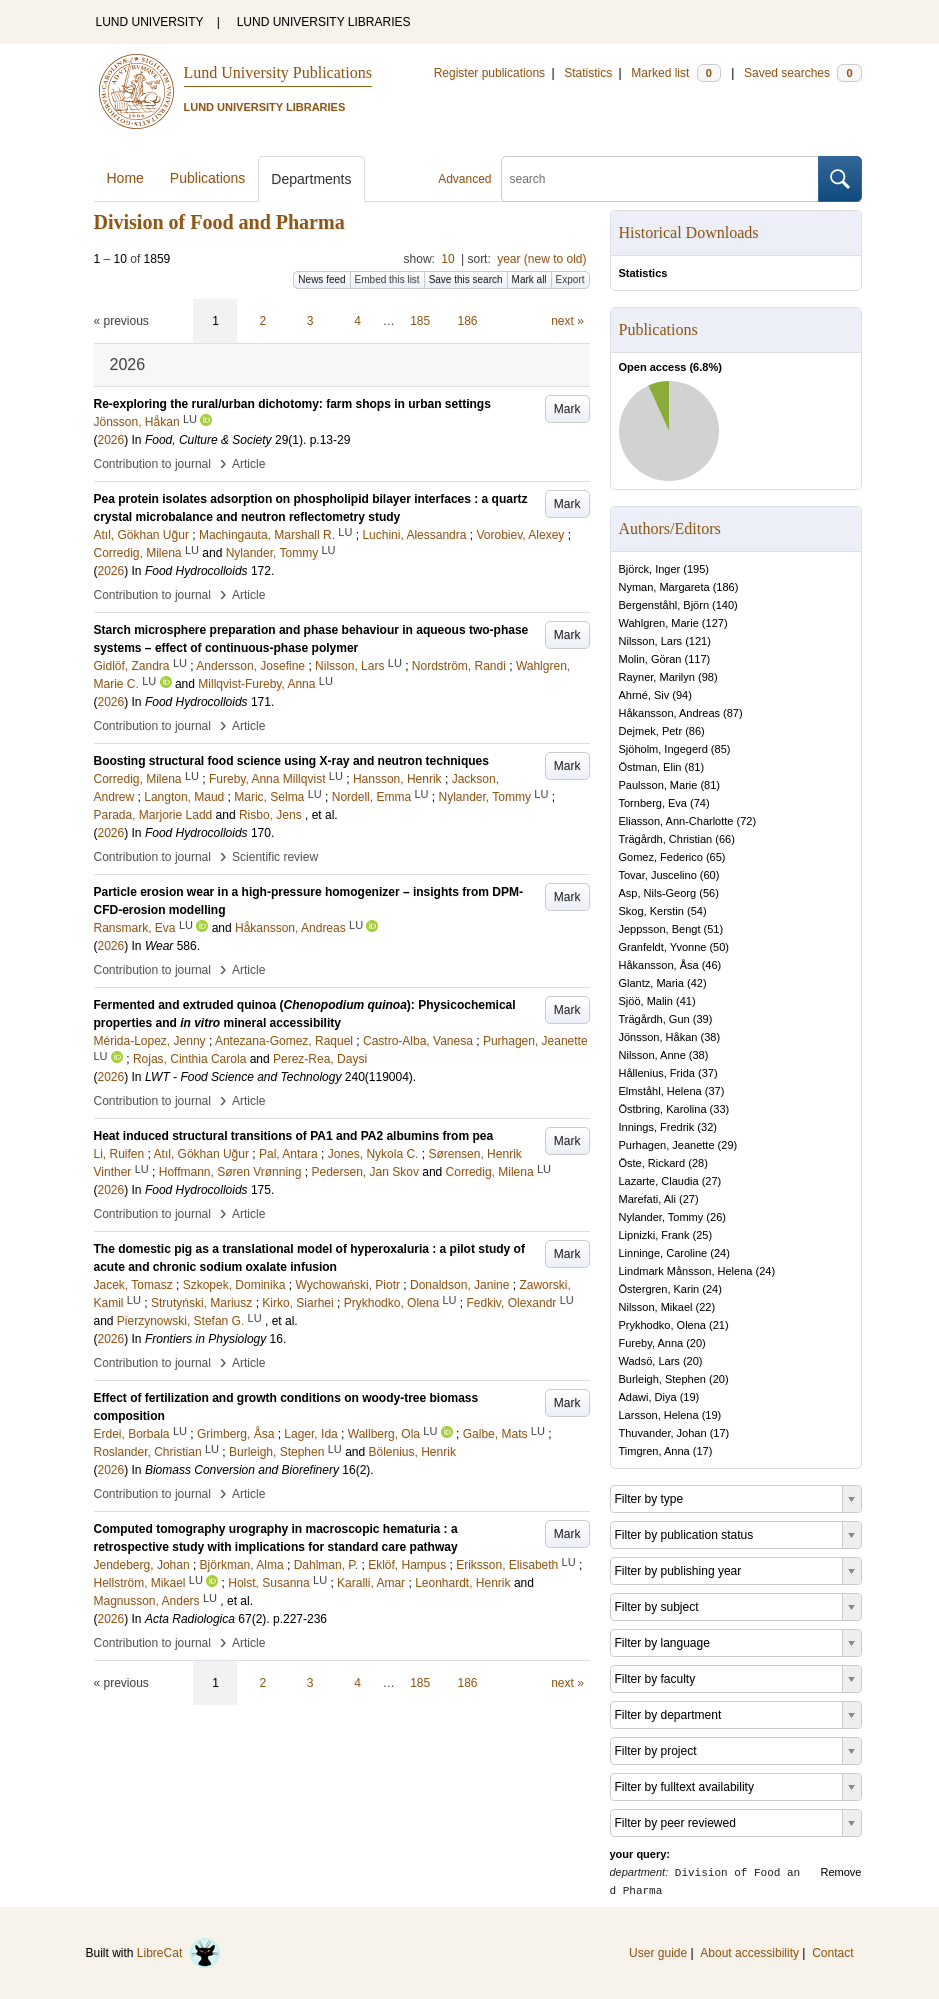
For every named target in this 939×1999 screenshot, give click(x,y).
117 (697, 659)
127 (715, 623)
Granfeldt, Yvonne (663, 947)
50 (719, 947)
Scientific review (275, 857)
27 (711, 1181)
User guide (658, 1953)
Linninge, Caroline (663, 1253)
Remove (841, 1872)
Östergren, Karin (659, 1289)
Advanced (464, 179)
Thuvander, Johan (663, 1433)
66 (725, 839)
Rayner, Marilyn (657, 677)
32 (707, 1127)
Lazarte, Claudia (659, 1181)
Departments (311, 179)
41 (686, 1001)
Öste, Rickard (652, 1163)
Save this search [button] (466, 279)
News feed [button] (321, 279)
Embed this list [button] (387, 279)
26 (716, 1217)
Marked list (675, 73)
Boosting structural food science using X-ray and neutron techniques (291, 761)
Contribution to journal (152, 464)
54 (697, 911)
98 (708, 677)
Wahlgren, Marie (659, 623)
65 (716, 857)
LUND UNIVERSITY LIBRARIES (324, 22)
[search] (660, 179)
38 (710, 1037)
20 (696, 1343)
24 (720, 1253)
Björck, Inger (650, 569)
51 (713, 929)
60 (710, 875)
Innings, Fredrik (657, 1127)
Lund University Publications (278, 72)
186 (468, 321)
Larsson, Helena (659, 1415)
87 (733, 713)
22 (705, 1307)
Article (248, 464)
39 (702, 1019)
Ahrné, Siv (644, 695)
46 (711, 965)
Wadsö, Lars (649, 1361)
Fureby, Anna (651, 1343)
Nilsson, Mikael (656, 1307)
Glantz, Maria (651, 983)
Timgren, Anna (654, 1451)
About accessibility (749, 1953)
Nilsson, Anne (652, 1055)
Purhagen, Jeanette (667, 1145)
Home (125, 178)
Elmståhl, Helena (660, 1091)
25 (702, 1235)
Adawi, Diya (648, 1397)
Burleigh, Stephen (662, 1379)
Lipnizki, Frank (654, 1235)
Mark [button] (567, 409)
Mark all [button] (529, 279)
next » (567, 321)
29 (727, 1145)
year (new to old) (541, 259)
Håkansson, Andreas (670, 713)
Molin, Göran (650, 659)
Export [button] (570, 279)
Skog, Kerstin (651, 911)
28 (698, 1163)
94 (682, 695)
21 (719, 1325)
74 (700, 803)
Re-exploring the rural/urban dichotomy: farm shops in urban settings (292, 404)
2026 (111, 440)
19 (689, 1397)
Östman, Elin (650, 767)
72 (746, 821)
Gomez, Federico (661, 857)
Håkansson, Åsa (659, 965)
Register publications (489, 73)
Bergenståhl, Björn (664, 605)
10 (447, 259)
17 (719, 1433)
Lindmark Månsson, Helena (686, 1271)
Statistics (588, 73)
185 (420, 321)
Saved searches (803, 73)
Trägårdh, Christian (666, 839)
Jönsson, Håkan (658, 1037)
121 (698, 641)
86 (695, 731)
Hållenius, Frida (657, 1073)
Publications (208, 178)
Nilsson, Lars (651, 641)
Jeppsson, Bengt (660, 929)
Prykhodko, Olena (662, 1325)
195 (696, 569)
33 (719, 1109)
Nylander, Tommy (661, 1217)
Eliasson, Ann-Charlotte (676, 821)
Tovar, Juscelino (658, 875)
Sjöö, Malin (646, 1001)
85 (721, 749)
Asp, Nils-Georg (658, 893)
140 (725, 605)
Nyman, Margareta (664, 587)
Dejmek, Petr (651, 731)
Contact (832, 1953)
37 (708, 1073)
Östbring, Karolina (663, 1109)
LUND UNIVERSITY (150, 22)
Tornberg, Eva (653, 803)
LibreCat (179, 1953)
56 (709, 893)
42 (697, 983)
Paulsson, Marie (658, 785)
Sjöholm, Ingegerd (663, 749)
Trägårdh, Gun (654, 1019)
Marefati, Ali (647, 1199)
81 (694, 767)
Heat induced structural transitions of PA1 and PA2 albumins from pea (294, 1136)
